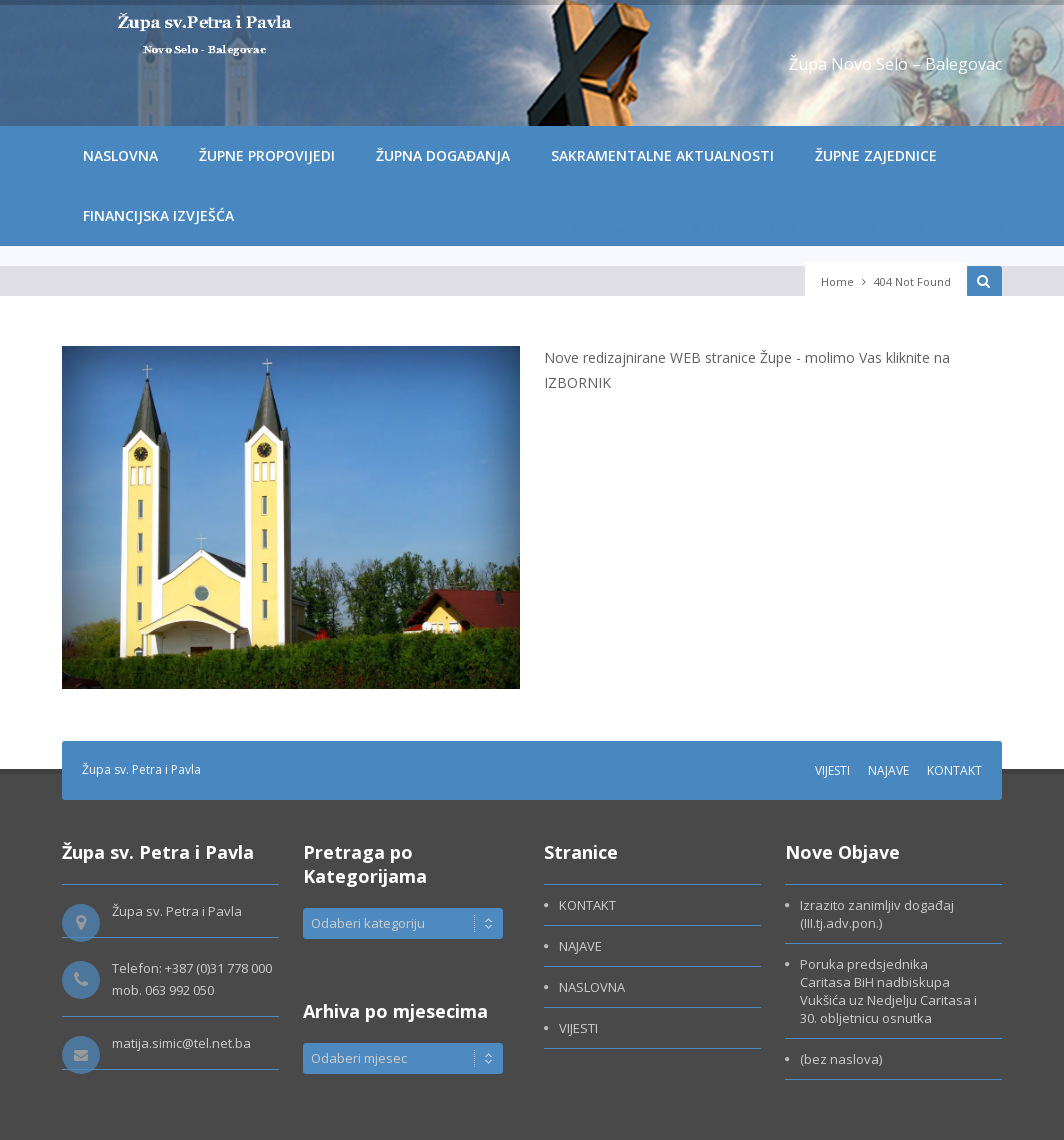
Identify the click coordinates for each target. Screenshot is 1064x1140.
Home (837, 281)
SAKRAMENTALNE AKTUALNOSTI (662, 155)
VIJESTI (832, 770)
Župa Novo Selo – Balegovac (895, 64)
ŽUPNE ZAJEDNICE (876, 155)
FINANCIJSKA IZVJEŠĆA (158, 215)
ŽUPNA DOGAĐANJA (443, 155)
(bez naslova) (841, 1059)
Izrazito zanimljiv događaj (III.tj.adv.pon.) (878, 914)
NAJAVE (888, 770)
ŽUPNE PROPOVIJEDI (267, 155)
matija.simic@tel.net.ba (181, 1043)
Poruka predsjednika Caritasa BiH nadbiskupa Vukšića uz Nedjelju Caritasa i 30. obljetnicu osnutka (888, 991)
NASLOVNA (120, 155)
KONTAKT (954, 770)
